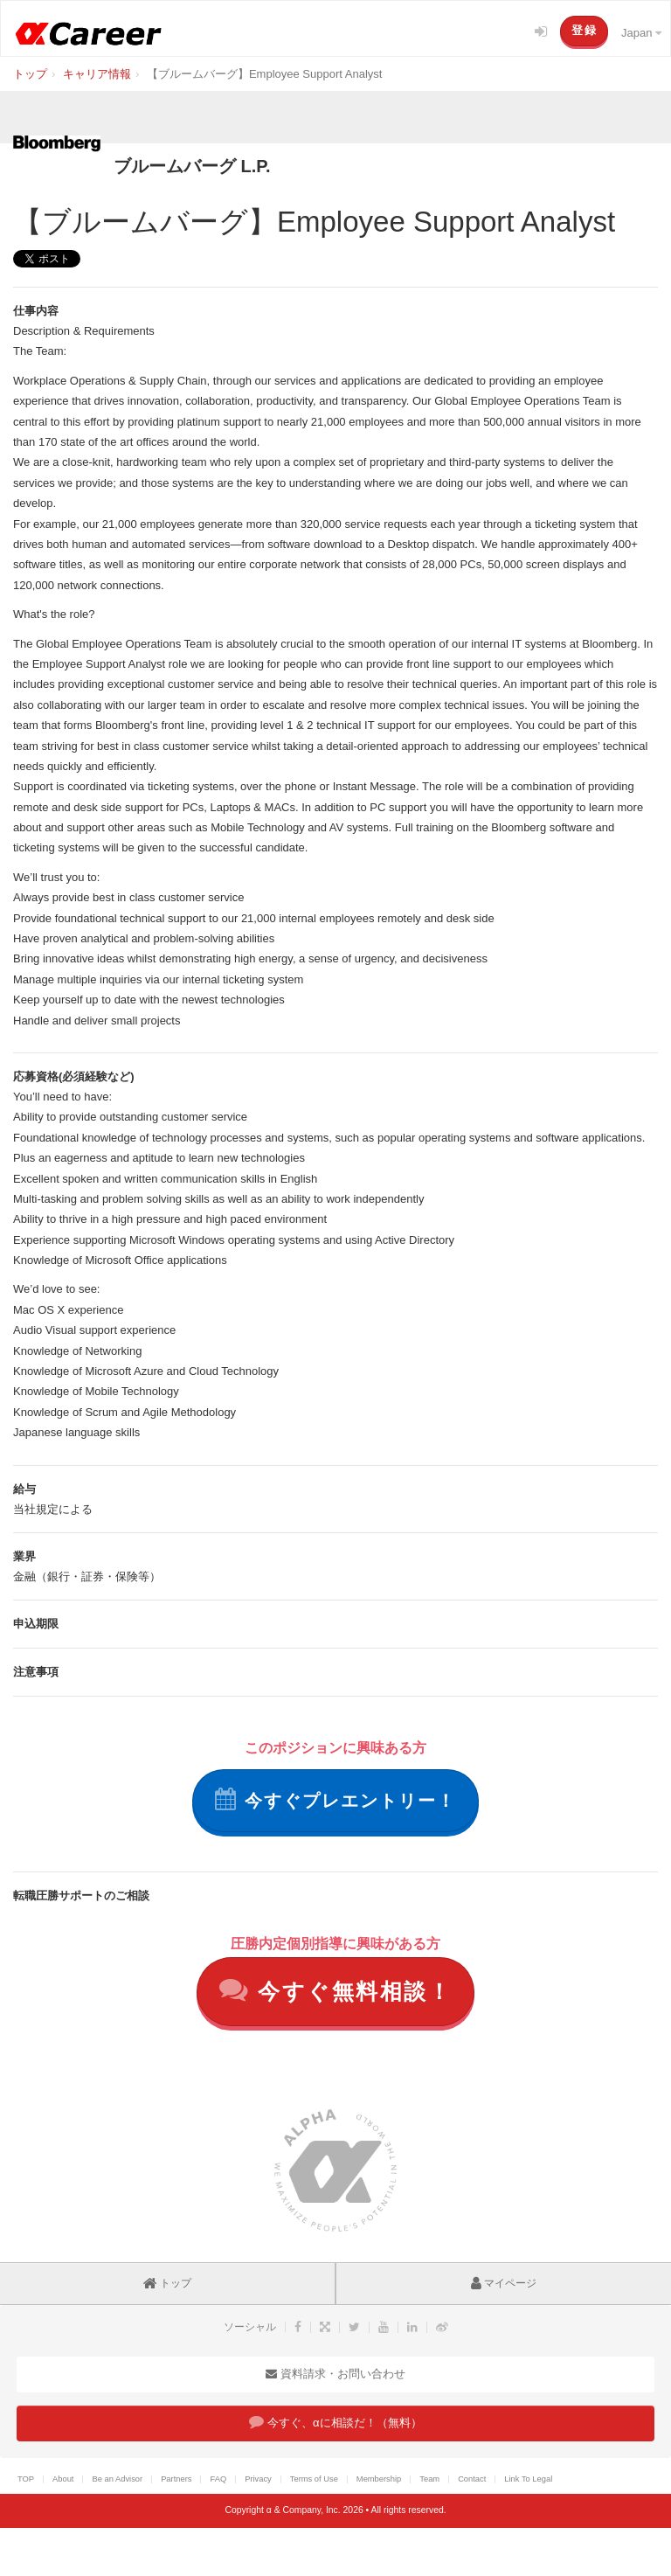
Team (429, 2479)
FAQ (218, 2479)
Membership (378, 2479)
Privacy (258, 2479)
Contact (472, 2479)
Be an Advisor (117, 2479)
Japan (641, 32)
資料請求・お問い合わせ (335, 2373)
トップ (166, 2283)
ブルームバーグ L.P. (192, 166)
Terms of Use (314, 2479)
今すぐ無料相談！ (336, 1989)
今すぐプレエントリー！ (335, 1799)
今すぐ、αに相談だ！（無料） (335, 2421)
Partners (176, 2479)
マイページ (503, 2283)
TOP (25, 2479)
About (62, 2479)
